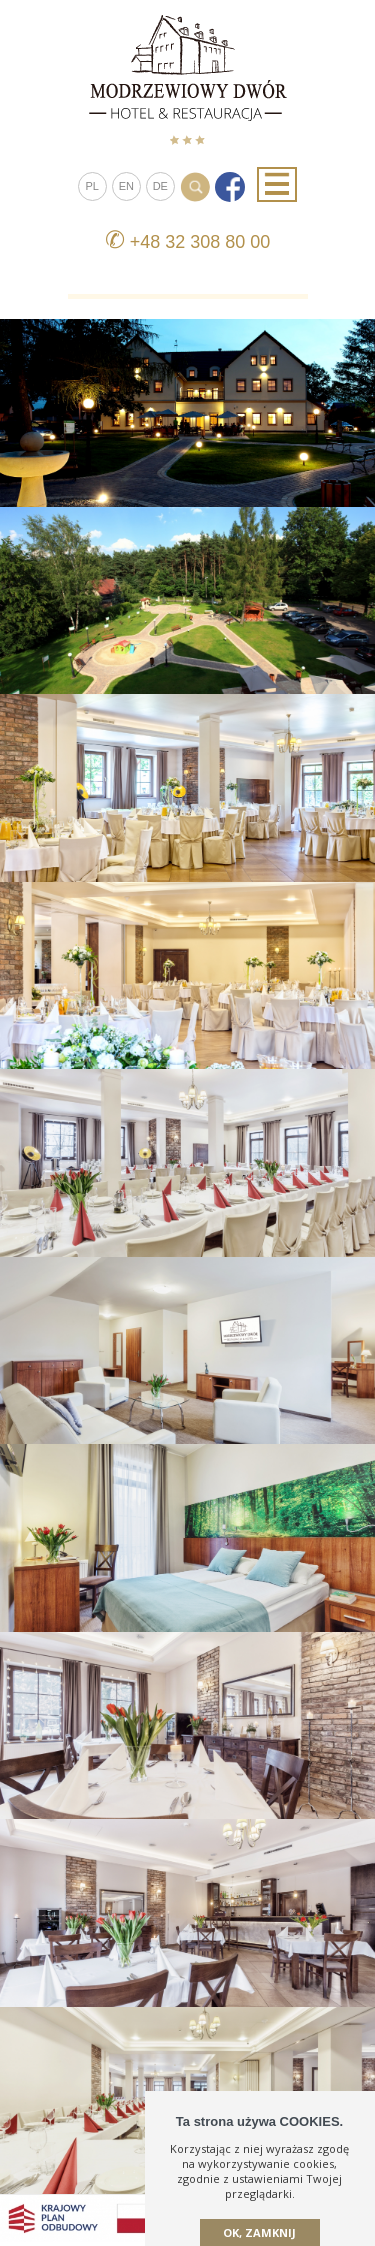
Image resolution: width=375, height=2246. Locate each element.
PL (92, 186)
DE (160, 186)
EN (126, 186)
